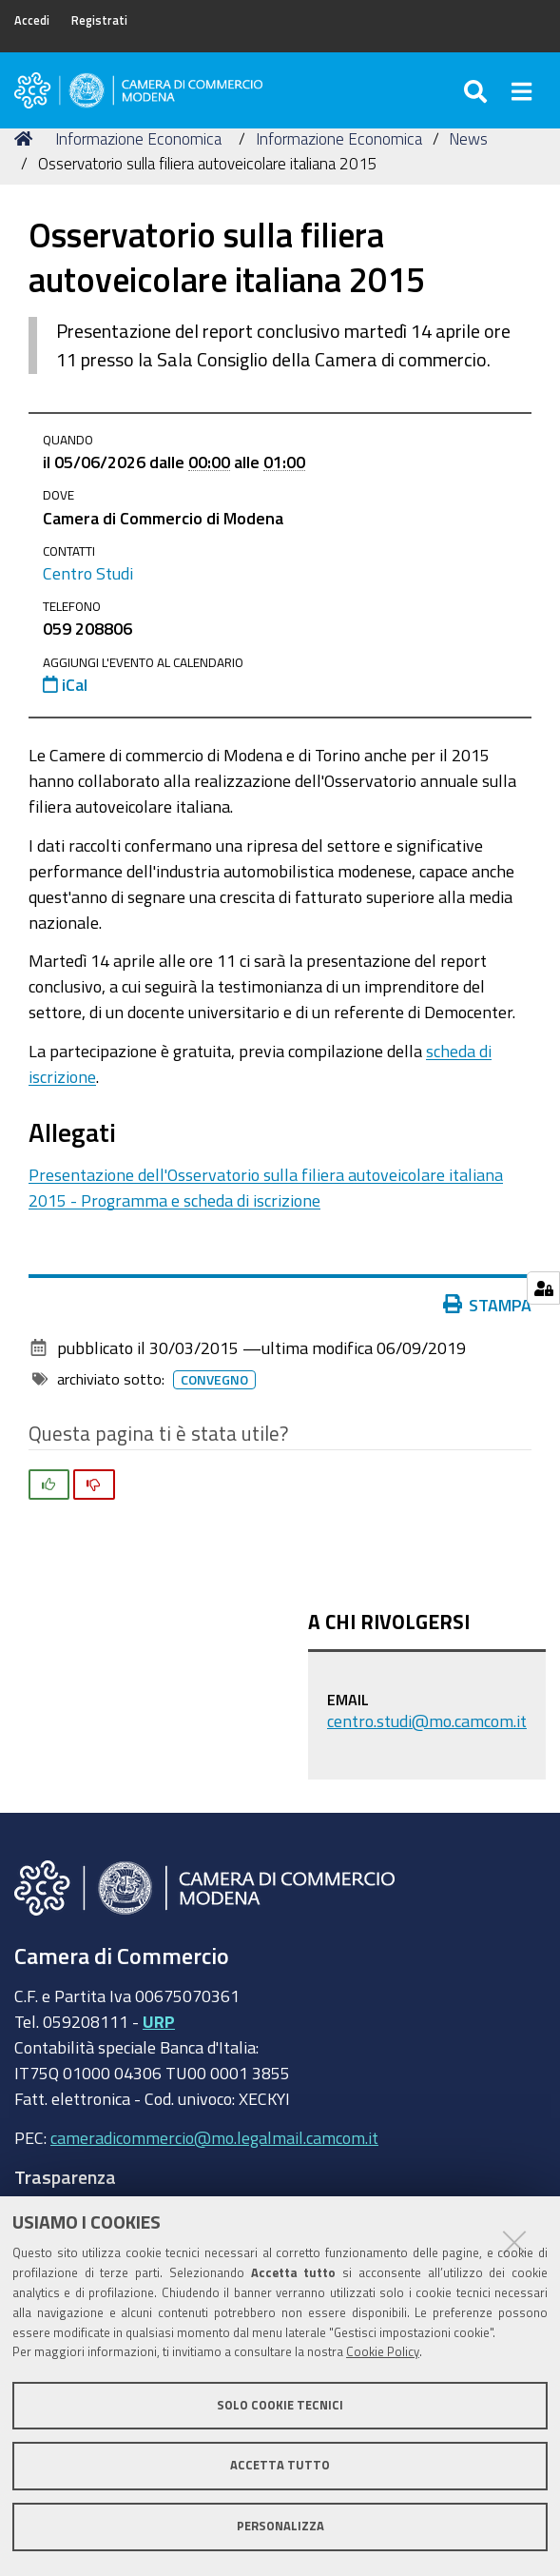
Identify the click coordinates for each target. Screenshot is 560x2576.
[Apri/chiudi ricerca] (477, 90)
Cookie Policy (382, 2352)
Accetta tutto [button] (280, 2465)
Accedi (31, 20)
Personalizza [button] (280, 2526)
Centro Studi (88, 572)
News (468, 138)
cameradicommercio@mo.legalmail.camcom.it (214, 2137)
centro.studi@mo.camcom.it (427, 1720)
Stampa (487, 1304)
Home (26, 138)
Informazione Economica (138, 138)
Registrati (99, 20)
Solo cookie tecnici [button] (280, 2405)
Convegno (214, 1379)
